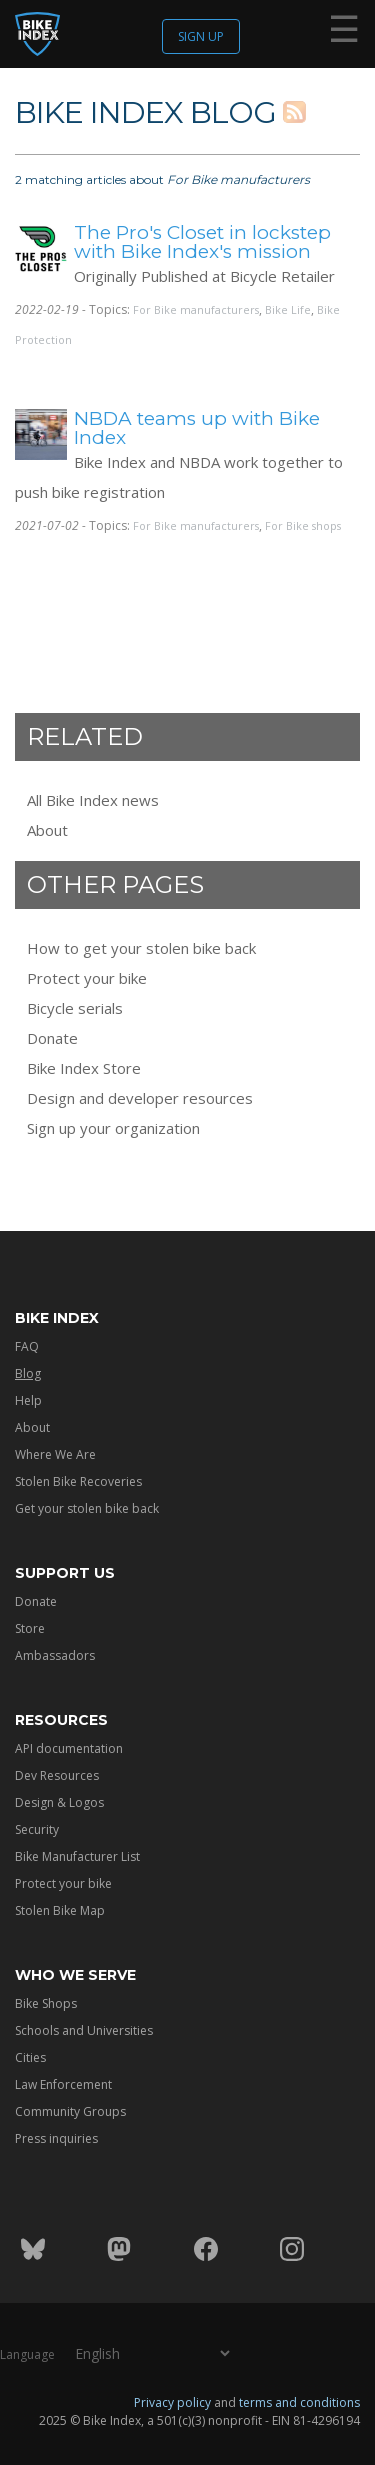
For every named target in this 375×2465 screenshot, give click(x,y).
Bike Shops (46, 2003)
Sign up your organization (113, 1128)
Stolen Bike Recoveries (78, 1481)
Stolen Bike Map (60, 1910)
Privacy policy (172, 2401)
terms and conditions (299, 2401)
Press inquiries (56, 2138)
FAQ (27, 1346)
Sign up (201, 36)
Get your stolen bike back (87, 1508)
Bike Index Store (84, 1068)
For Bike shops (303, 525)
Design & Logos (59, 1802)
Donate (52, 1038)
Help (28, 1400)
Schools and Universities (84, 2030)
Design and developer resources (140, 1098)
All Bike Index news (93, 800)
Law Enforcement (63, 2084)
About (47, 830)
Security (37, 1829)
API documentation (69, 1748)
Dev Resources (57, 1775)
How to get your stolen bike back (141, 948)
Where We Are (55, 1454)
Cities (30, 2057)
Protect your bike (87, 978)
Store (30, 1628)
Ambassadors (55, 1655)
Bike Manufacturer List (77, 1856)
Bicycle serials (75, 1008)
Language (27, 2353)
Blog (28, 1373)
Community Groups (70, 2111)
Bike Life (288, 309)
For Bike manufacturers (196, 309)
